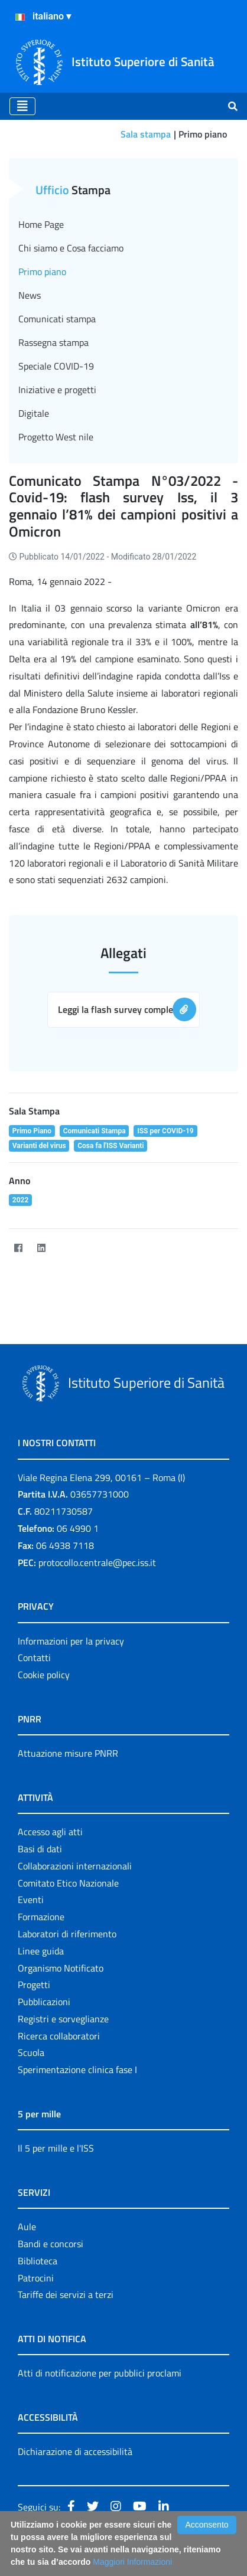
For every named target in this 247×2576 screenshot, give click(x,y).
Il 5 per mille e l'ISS (56, 2148)
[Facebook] (18, 1247)
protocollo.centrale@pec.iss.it (97, 1562)
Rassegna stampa (53, 342)
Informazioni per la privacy (71, 1641)
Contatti (34, 1657)
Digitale (33, 413)
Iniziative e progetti (57, 390)
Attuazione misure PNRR (68, 1753)
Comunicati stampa (57, 319)
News (29, 295)
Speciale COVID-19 (56, 366)
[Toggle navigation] (22, 106)
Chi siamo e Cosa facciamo (71, 248)
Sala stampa (146, 134)
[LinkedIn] (41, 1247)
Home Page (41, 224)
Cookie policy (44, 1675)
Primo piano (42, 271)
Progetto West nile (55, 437)
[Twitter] (64, 1247)
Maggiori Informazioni (132, 2562)
